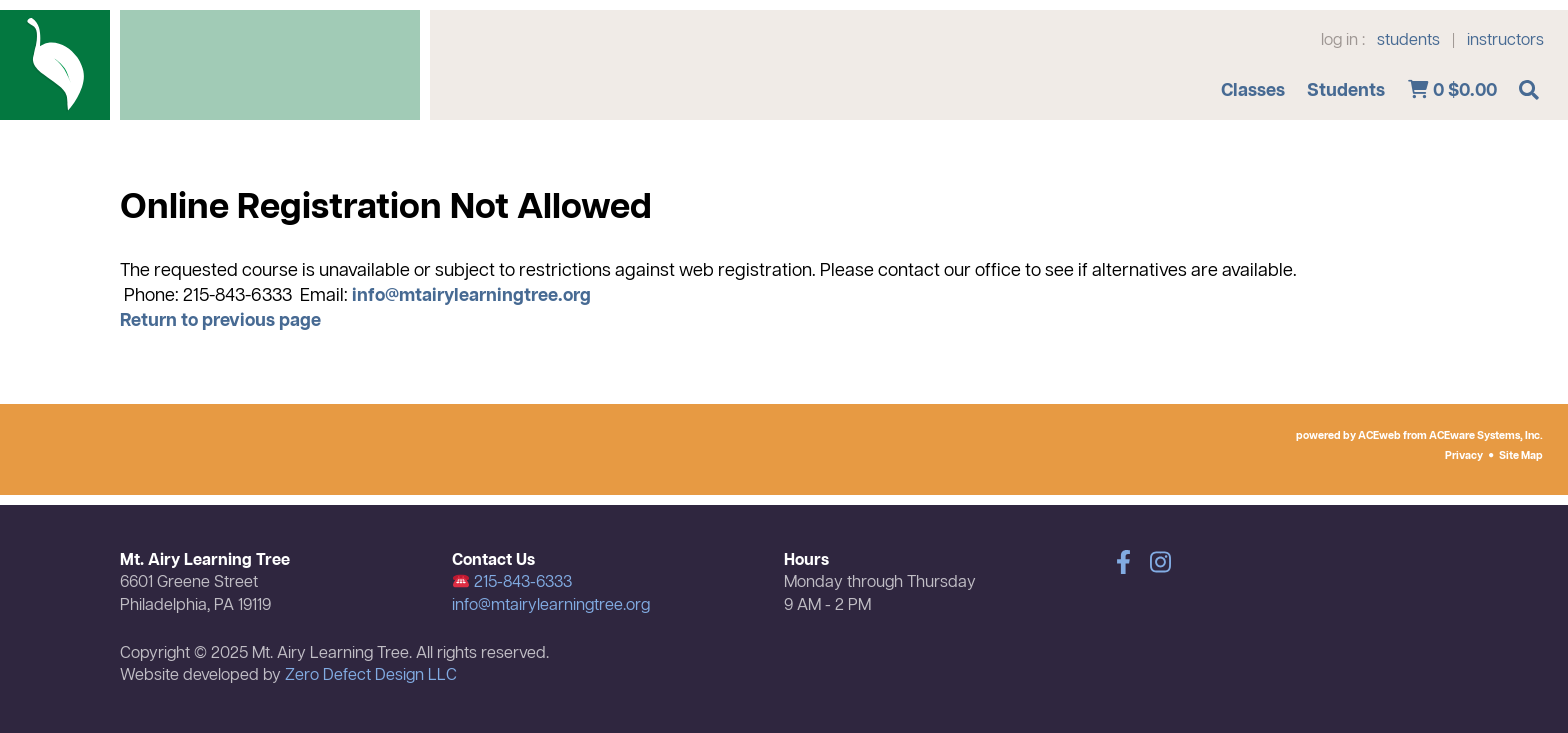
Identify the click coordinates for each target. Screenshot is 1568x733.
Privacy (1464, 456)
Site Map (1521, 456)
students (1408, 41)
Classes (1253, 91)
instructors (1505, 41)
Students (1346, 91)
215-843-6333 (512, 583)
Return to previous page (220, 321)
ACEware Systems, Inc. (1486, 436)
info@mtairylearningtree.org (471, 296)
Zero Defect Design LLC (371, 676)
